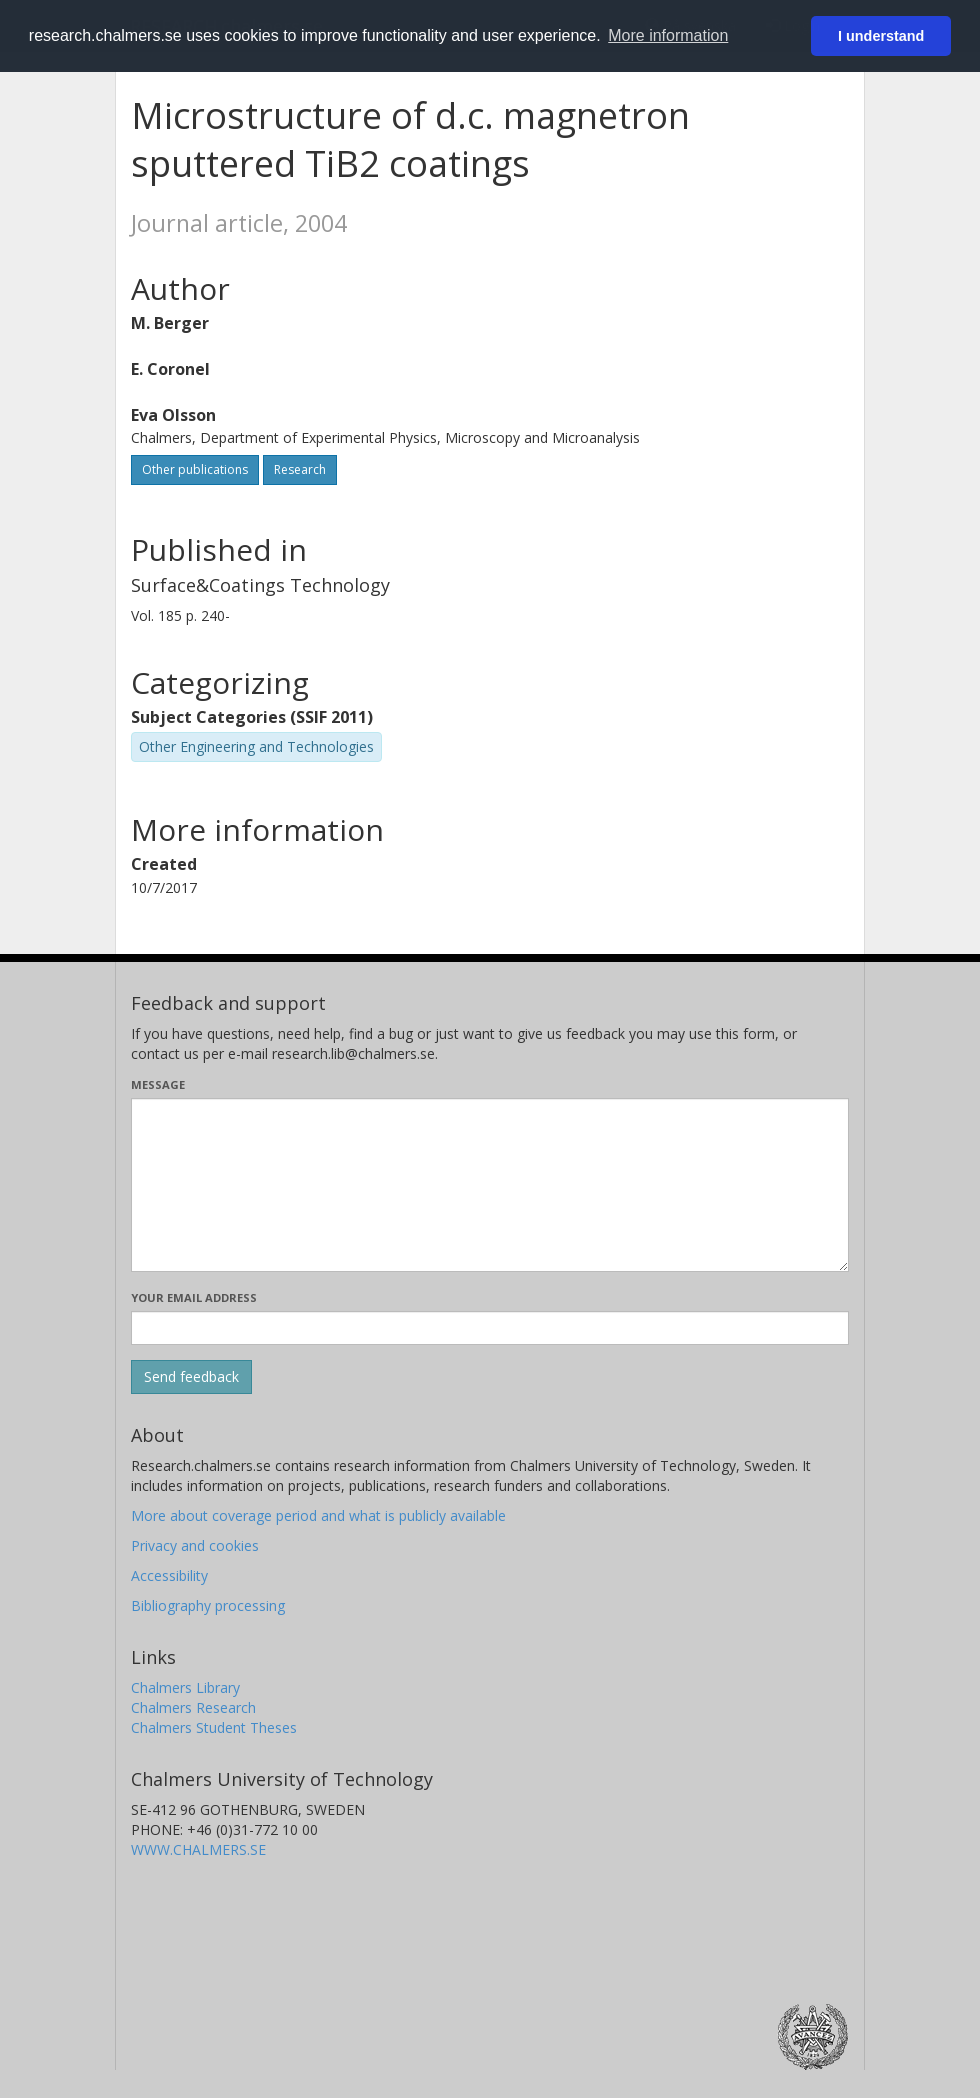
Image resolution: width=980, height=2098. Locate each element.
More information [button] (668, 35)
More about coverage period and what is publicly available (318, 1515)
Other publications (195, 469)
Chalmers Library (185, 1687)
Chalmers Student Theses (214, 1727)
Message (158, 1084)
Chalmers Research (193, 1707)
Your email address (194, 1297)
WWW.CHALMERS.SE (198, 1849)
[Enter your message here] (490, 1185)
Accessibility (169, 1575)
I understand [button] (881, 36)
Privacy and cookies (195, 1545)
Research (300, 469)
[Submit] (191, 1377)
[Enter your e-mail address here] (490, 1328)
